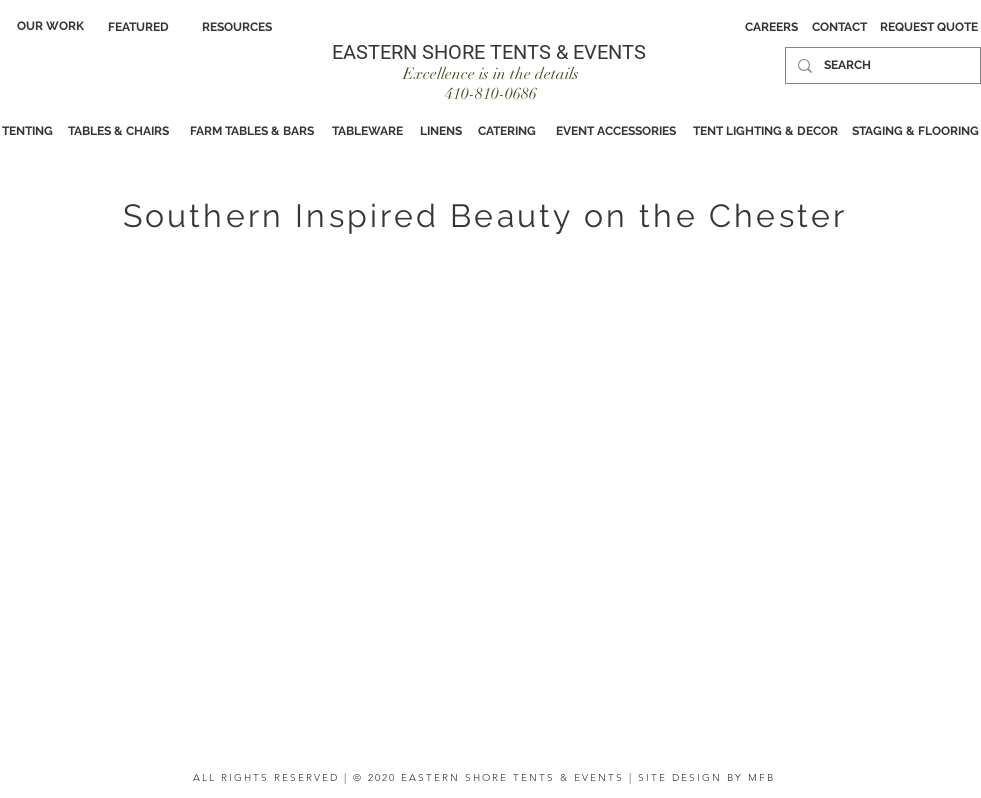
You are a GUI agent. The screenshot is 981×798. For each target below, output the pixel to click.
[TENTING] (28, 131)
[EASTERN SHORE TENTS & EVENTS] (489, 51)
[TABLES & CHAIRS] (119, 131)
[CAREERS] (772, 27)
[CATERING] (507, 131)
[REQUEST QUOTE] (929, 27)
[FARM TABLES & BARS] (252, 131)
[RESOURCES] (237, 27)
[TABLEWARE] (368, 131)
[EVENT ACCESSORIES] (616, 131)
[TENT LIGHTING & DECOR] (766, 131)
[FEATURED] (139, 27)
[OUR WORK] (50, 26)
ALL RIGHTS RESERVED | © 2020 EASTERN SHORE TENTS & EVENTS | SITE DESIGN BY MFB (484, 777)
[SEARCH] (881, 65)
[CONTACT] (839, 27)
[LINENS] (441, 131)
